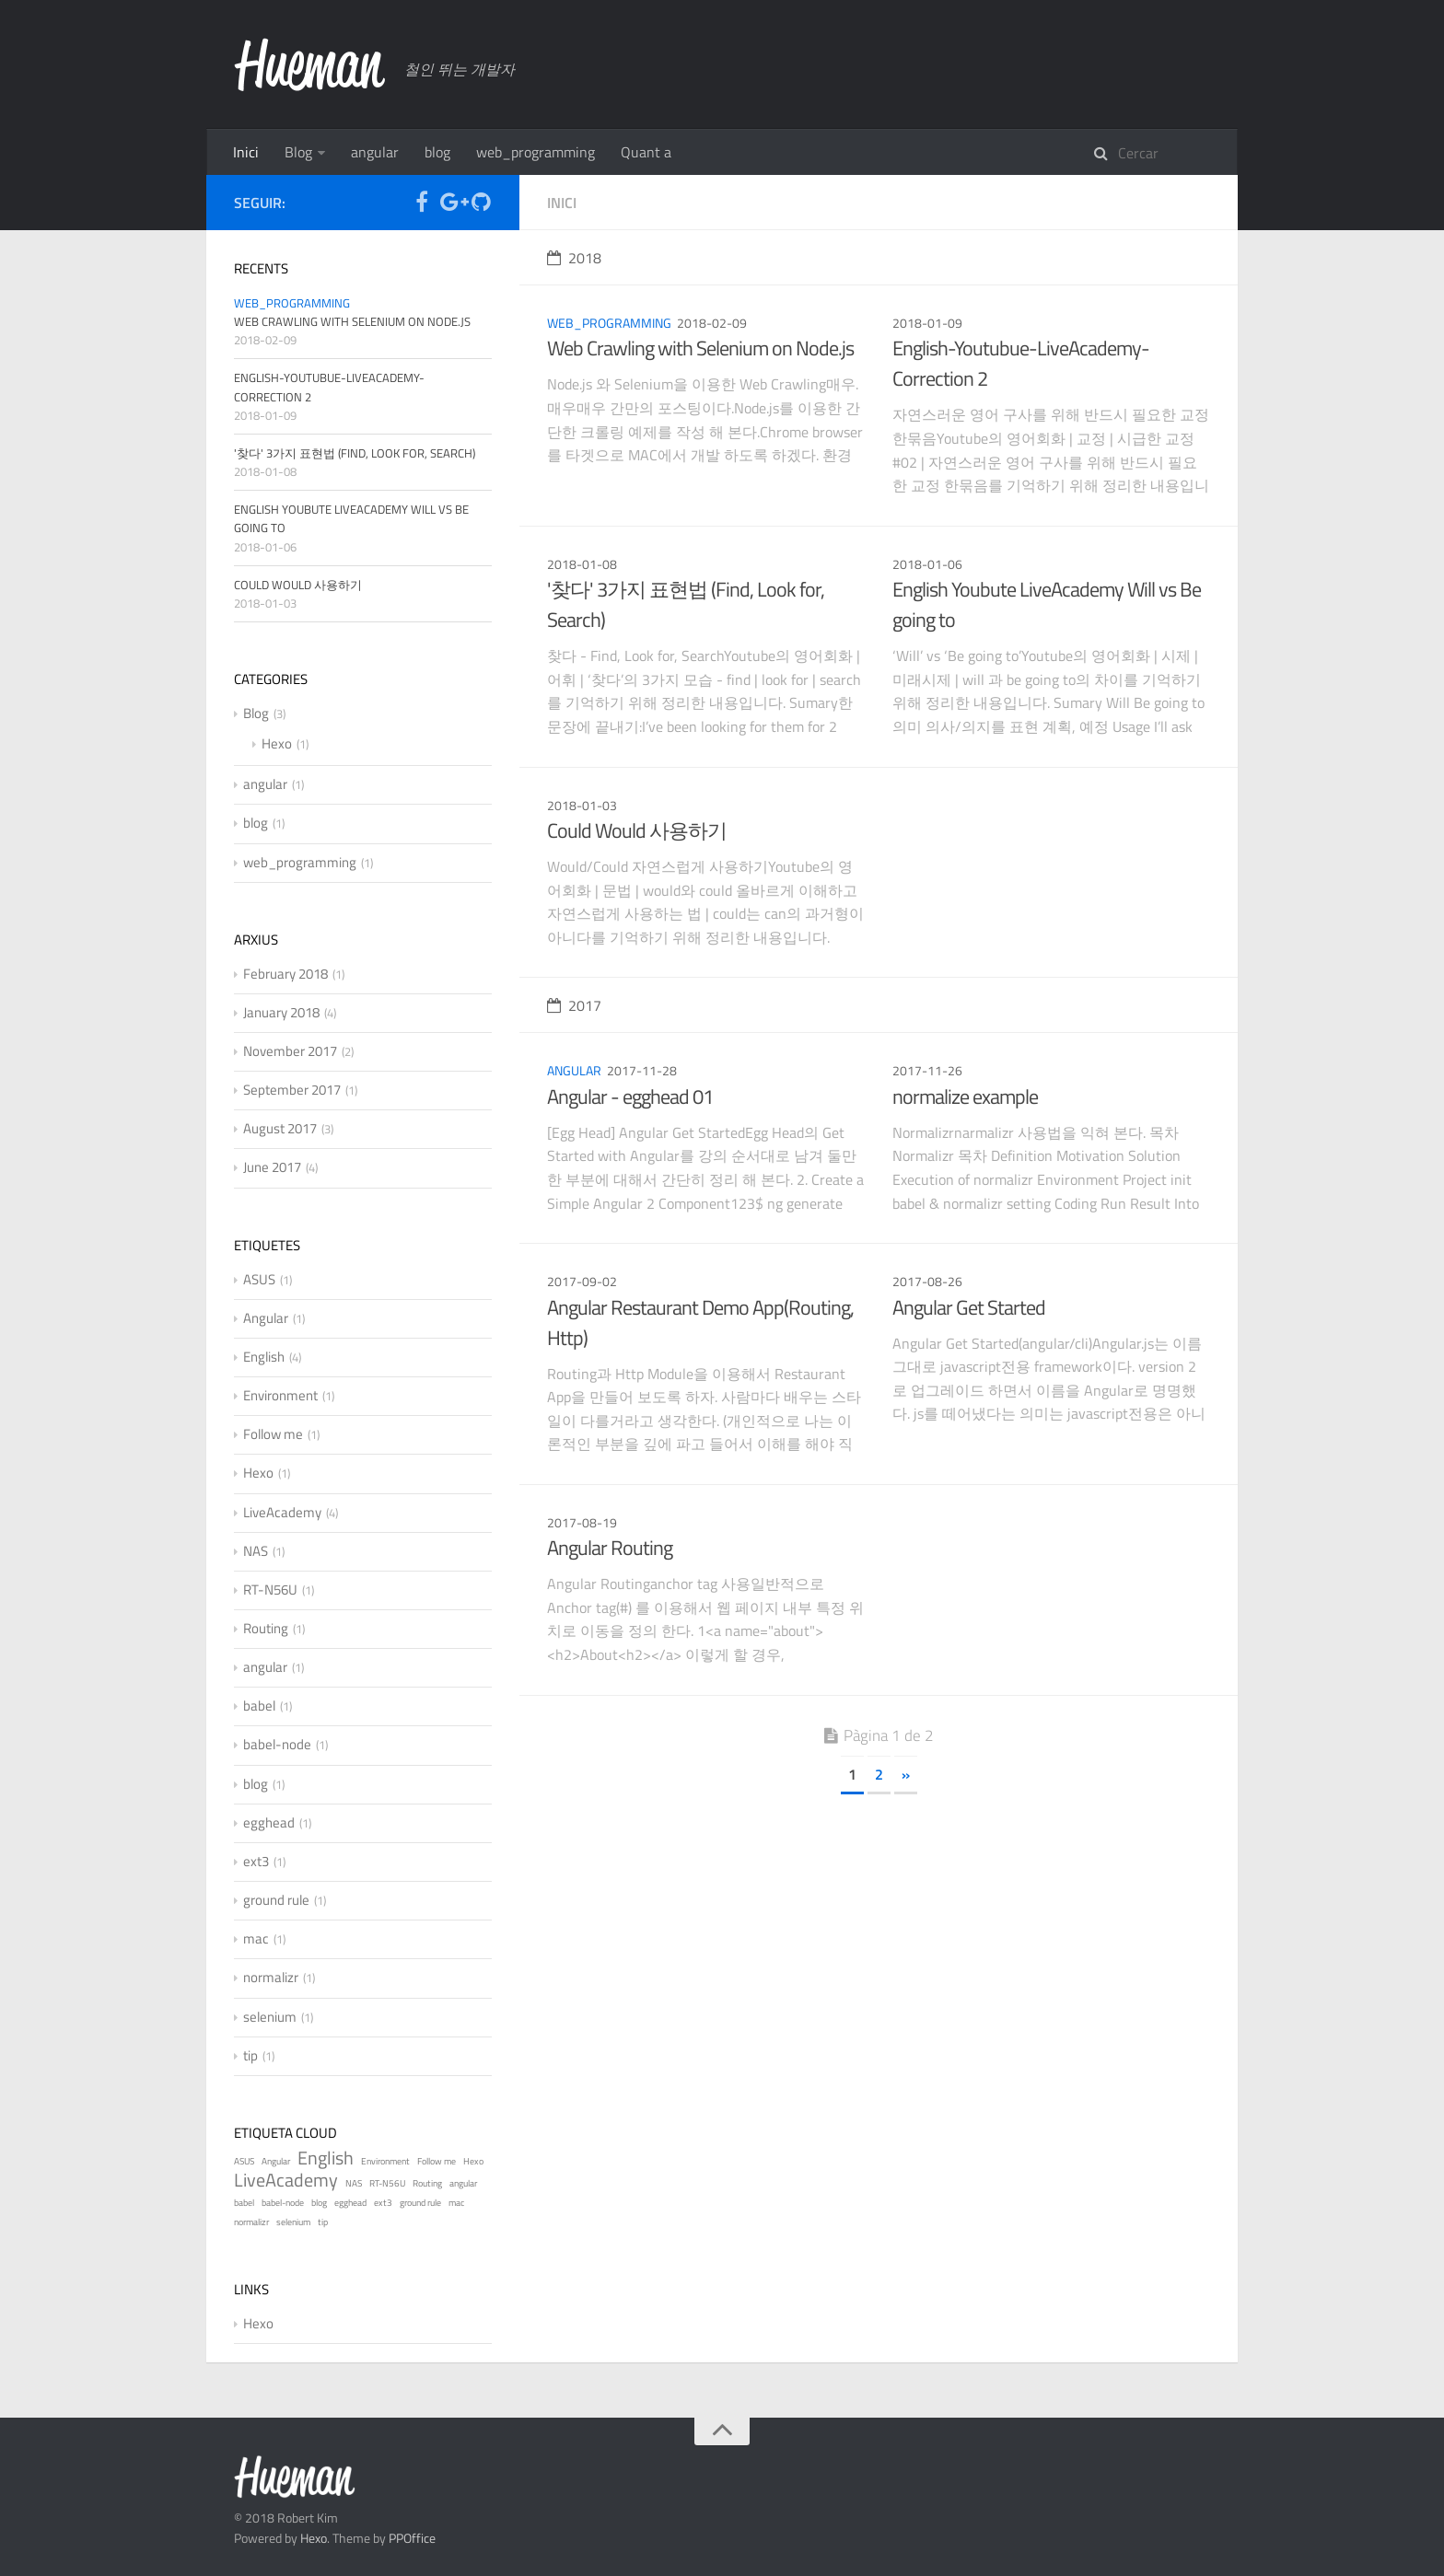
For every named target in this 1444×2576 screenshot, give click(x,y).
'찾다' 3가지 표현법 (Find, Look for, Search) (685, 604)
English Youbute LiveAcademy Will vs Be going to (1046, 604)
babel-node (277, 1744)
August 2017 (280, 1128)
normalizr (270, 1977)
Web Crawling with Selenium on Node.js (700, 348)
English (264, 1356)
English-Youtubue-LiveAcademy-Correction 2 (1020, 363)
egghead (269, 1822)
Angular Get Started (968, 1307)
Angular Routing (609, 1547)
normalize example (965, 1096)
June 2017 (272, 1167)
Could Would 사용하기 (637, 830)
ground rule (276, 1899)
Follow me (273, 1434)
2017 (574, 1005)
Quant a (646, 152)
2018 (574, 258)
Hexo (277, 743)
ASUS (259, 1279)
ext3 (256, 1861)
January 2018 (281, 1012)
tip (250, 2055)
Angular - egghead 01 (630, 1096)
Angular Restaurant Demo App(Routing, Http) (700, 1322)
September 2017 (292, 1089)
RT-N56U (270, 1589)
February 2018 (285, 973)
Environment (280, 1395)
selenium (270, 2016)
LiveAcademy (282, 1512)
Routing (265, 1628)
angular (375, 152)
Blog (298, 152)
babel (259, 1705)
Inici (246, 152)
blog (437, 152)
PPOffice (412, 2537)
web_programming (535, 152)
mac (256, 1938)
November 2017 (290, 1051)
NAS (255, 1550)
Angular (265, 1318)
